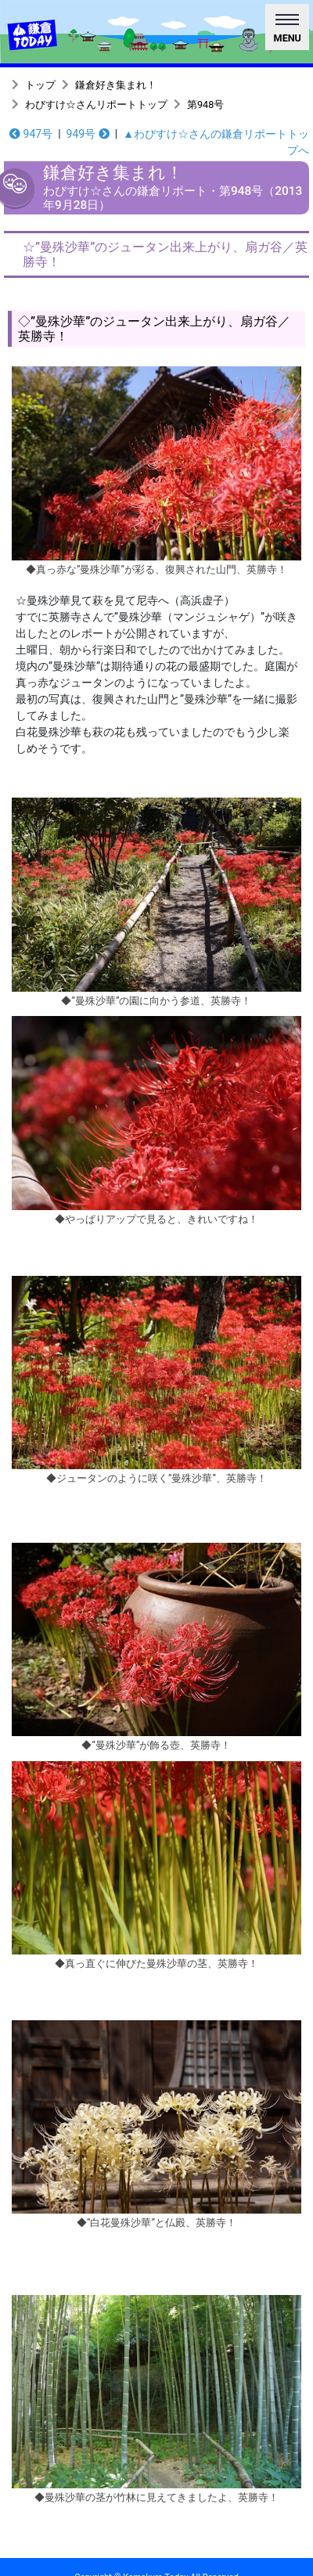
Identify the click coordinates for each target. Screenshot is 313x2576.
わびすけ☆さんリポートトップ (96, 104)
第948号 (205, 104)
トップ (40, 85)
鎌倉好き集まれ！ (115, 85)
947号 (30, 134)
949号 (88, 134)
